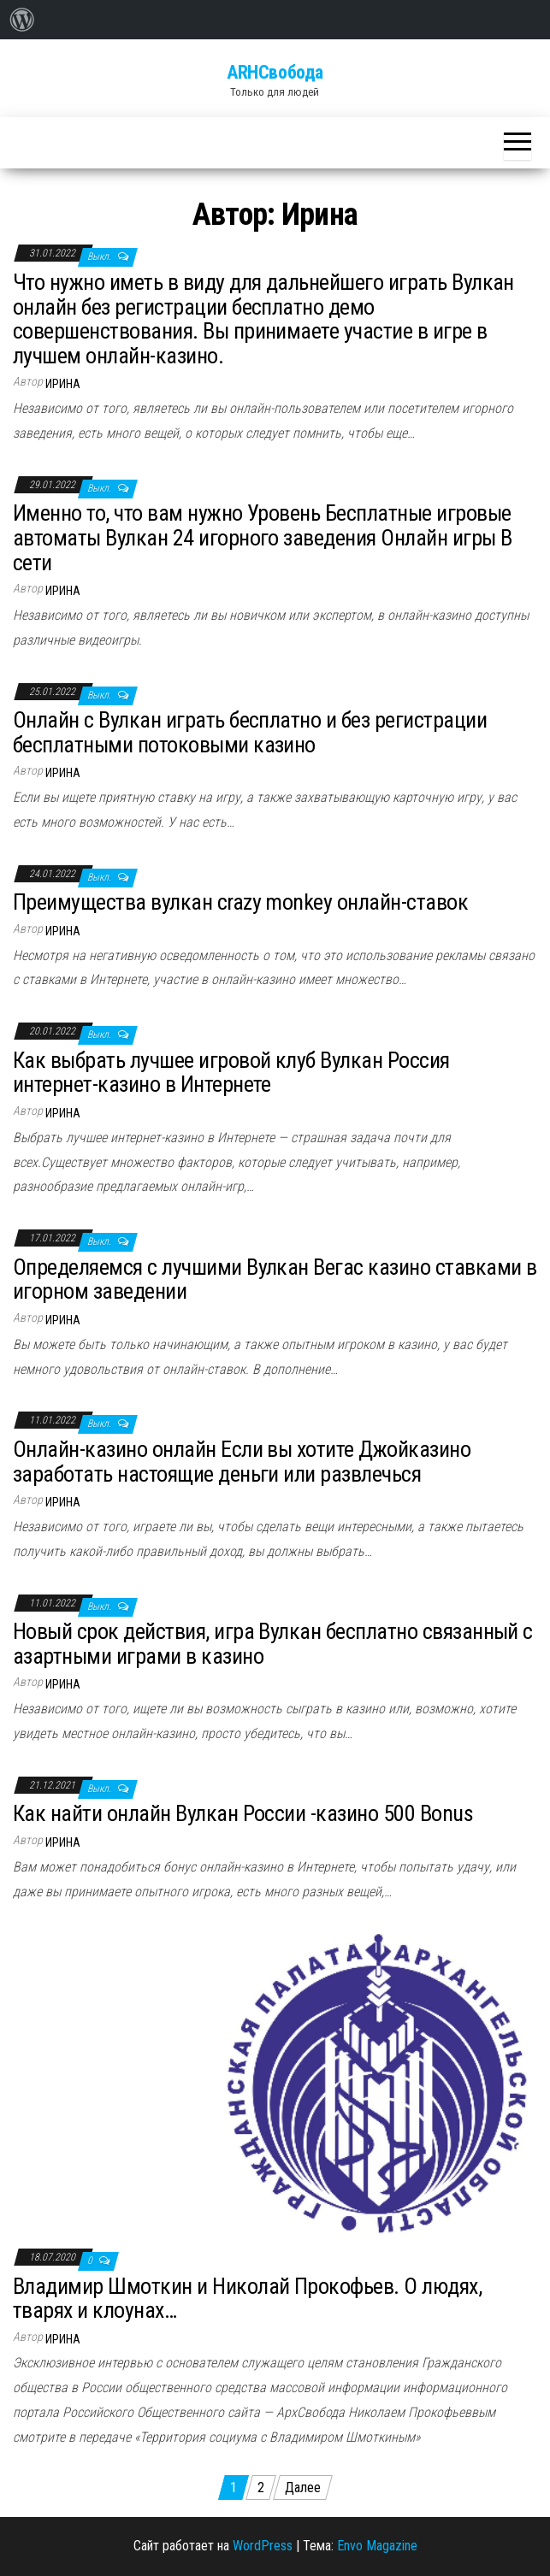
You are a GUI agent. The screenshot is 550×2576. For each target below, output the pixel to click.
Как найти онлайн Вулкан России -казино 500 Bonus (243, 1813)
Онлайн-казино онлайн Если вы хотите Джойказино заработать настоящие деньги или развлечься (241, 1461)
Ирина (62, 384)
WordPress (263, 2546)
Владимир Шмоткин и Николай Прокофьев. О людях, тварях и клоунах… (247, 2298)
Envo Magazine (377, 2546)
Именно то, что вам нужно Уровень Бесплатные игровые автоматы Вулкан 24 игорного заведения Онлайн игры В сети (262, 537)
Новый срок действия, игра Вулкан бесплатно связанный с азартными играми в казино (273, 1643)
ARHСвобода (275, 72)
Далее (303, 2487)
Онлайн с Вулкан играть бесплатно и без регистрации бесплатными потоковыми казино (250, 732)
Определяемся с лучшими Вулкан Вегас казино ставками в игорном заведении (274, 1279)
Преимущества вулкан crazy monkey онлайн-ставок (240, 902)
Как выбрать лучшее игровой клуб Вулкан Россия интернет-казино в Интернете (231, 1072)
